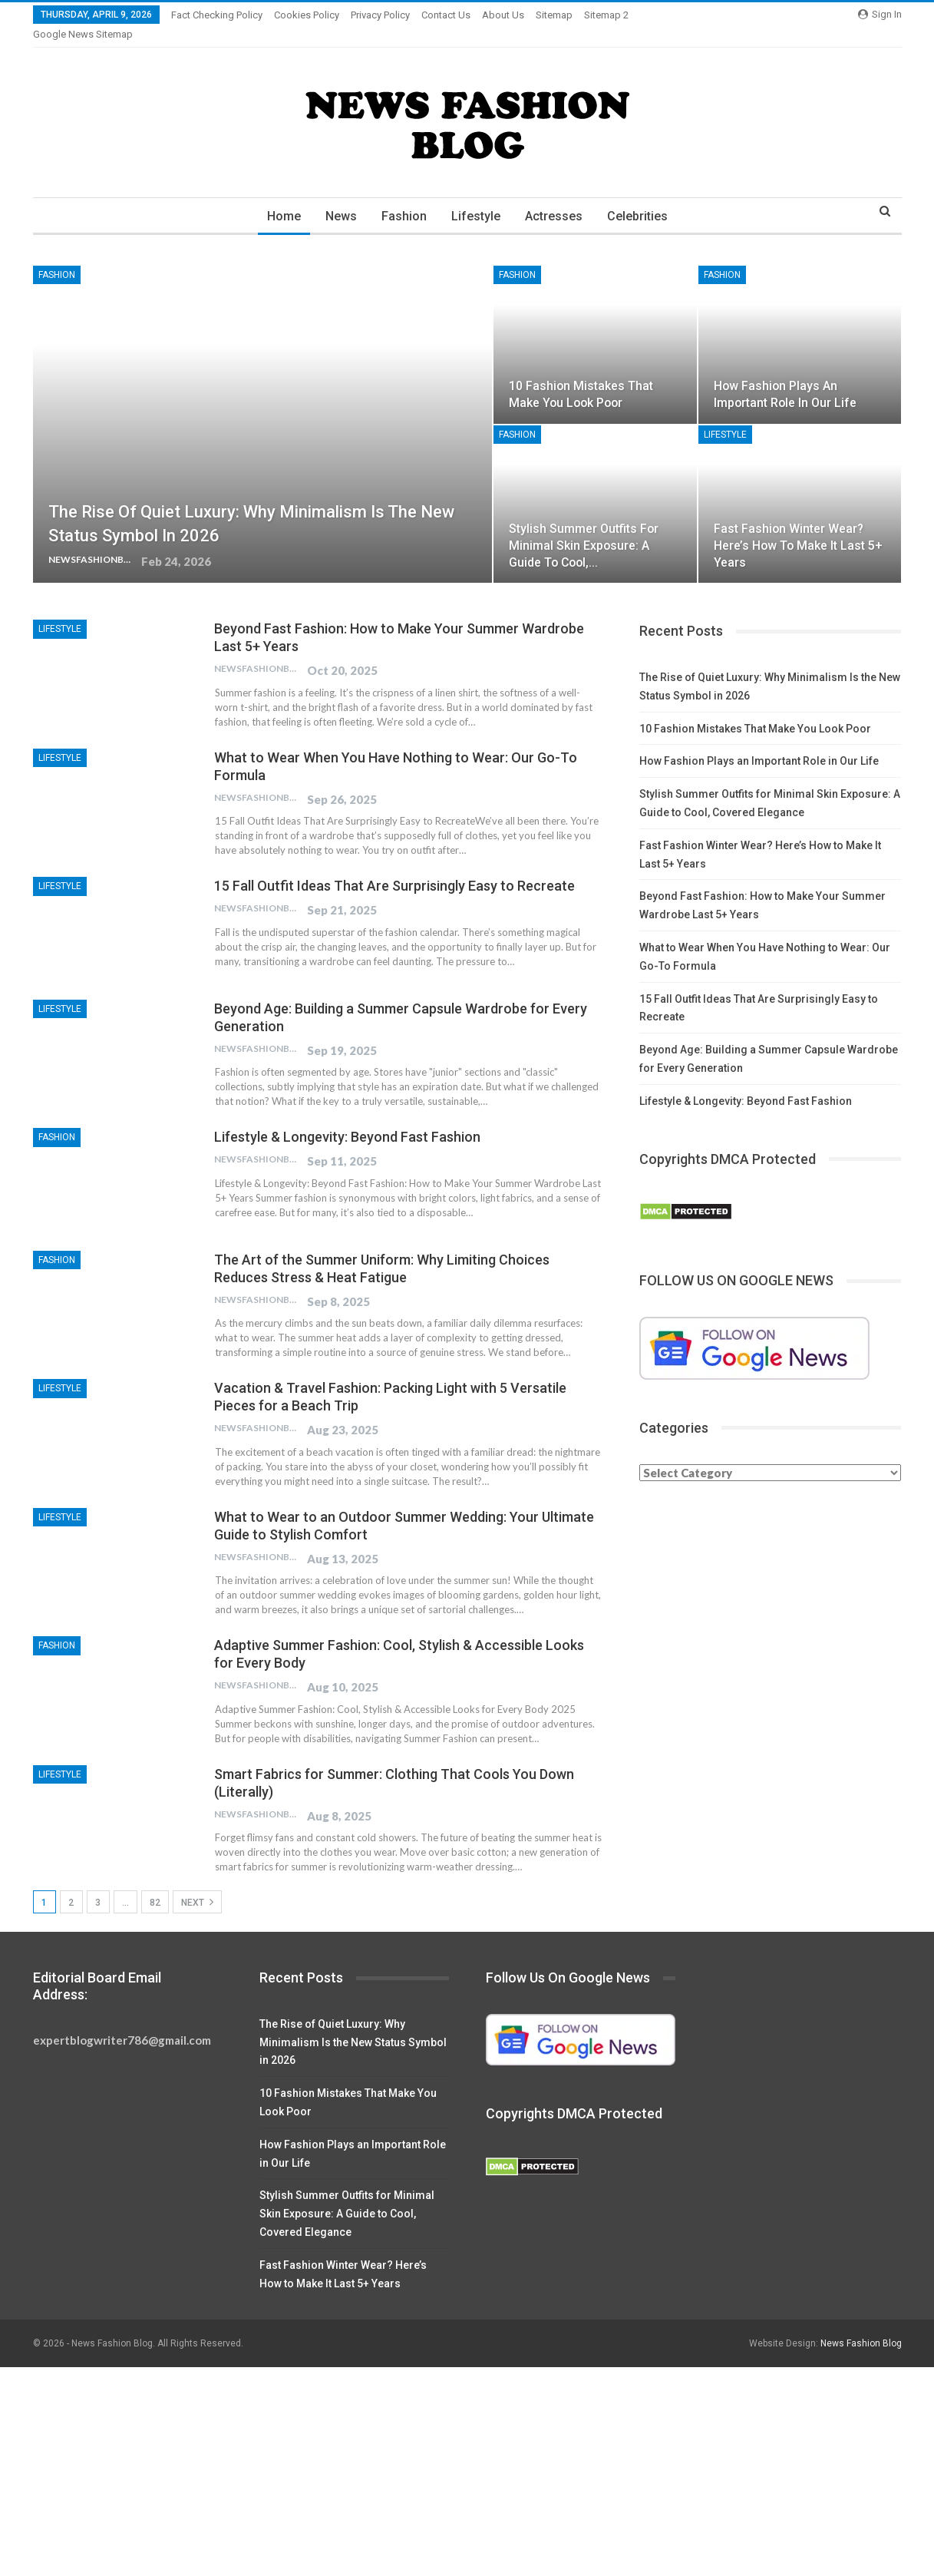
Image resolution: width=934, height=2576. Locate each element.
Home (278, 197)
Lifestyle (476, 197)
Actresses (557, 197)
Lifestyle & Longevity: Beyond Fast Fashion (347, 1118)
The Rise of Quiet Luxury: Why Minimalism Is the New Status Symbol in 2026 (353, 2024)
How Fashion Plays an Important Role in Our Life (759, 742)
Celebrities (642, 197)
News (337, 197)
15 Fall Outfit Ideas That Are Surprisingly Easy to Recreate (394, 867)
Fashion (402, 197)
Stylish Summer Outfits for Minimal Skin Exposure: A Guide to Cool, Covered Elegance (346, 2195)
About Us (503, 15)
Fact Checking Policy (216, 15)
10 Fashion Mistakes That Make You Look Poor (755, 710)
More (600, 15)
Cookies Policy (306, 15)
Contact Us (445, 15)
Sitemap (554, 15)
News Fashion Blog (861, 2325)
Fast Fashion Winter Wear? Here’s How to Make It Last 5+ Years (798, 527)
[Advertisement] (460, 2462)
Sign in (880, 14)
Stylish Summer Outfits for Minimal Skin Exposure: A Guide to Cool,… (583, 527)
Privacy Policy (380, 15)
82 (155, 1884)
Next (197, 1883)
